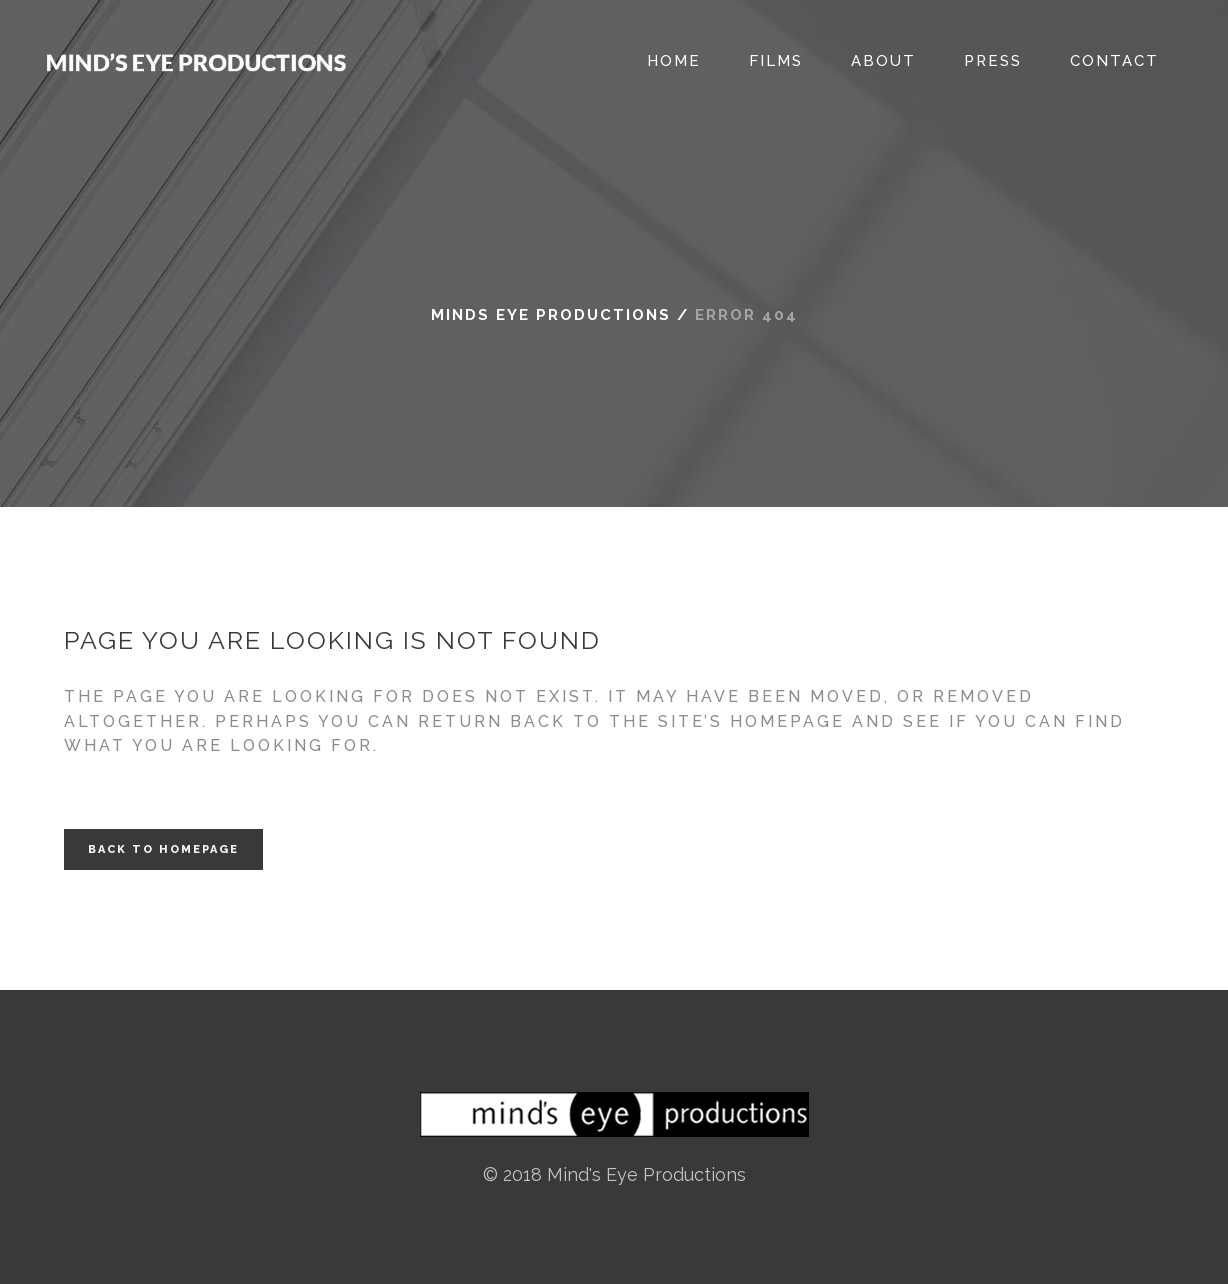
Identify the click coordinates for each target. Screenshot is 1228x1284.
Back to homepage (163, 849)
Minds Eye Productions (551, 315)
